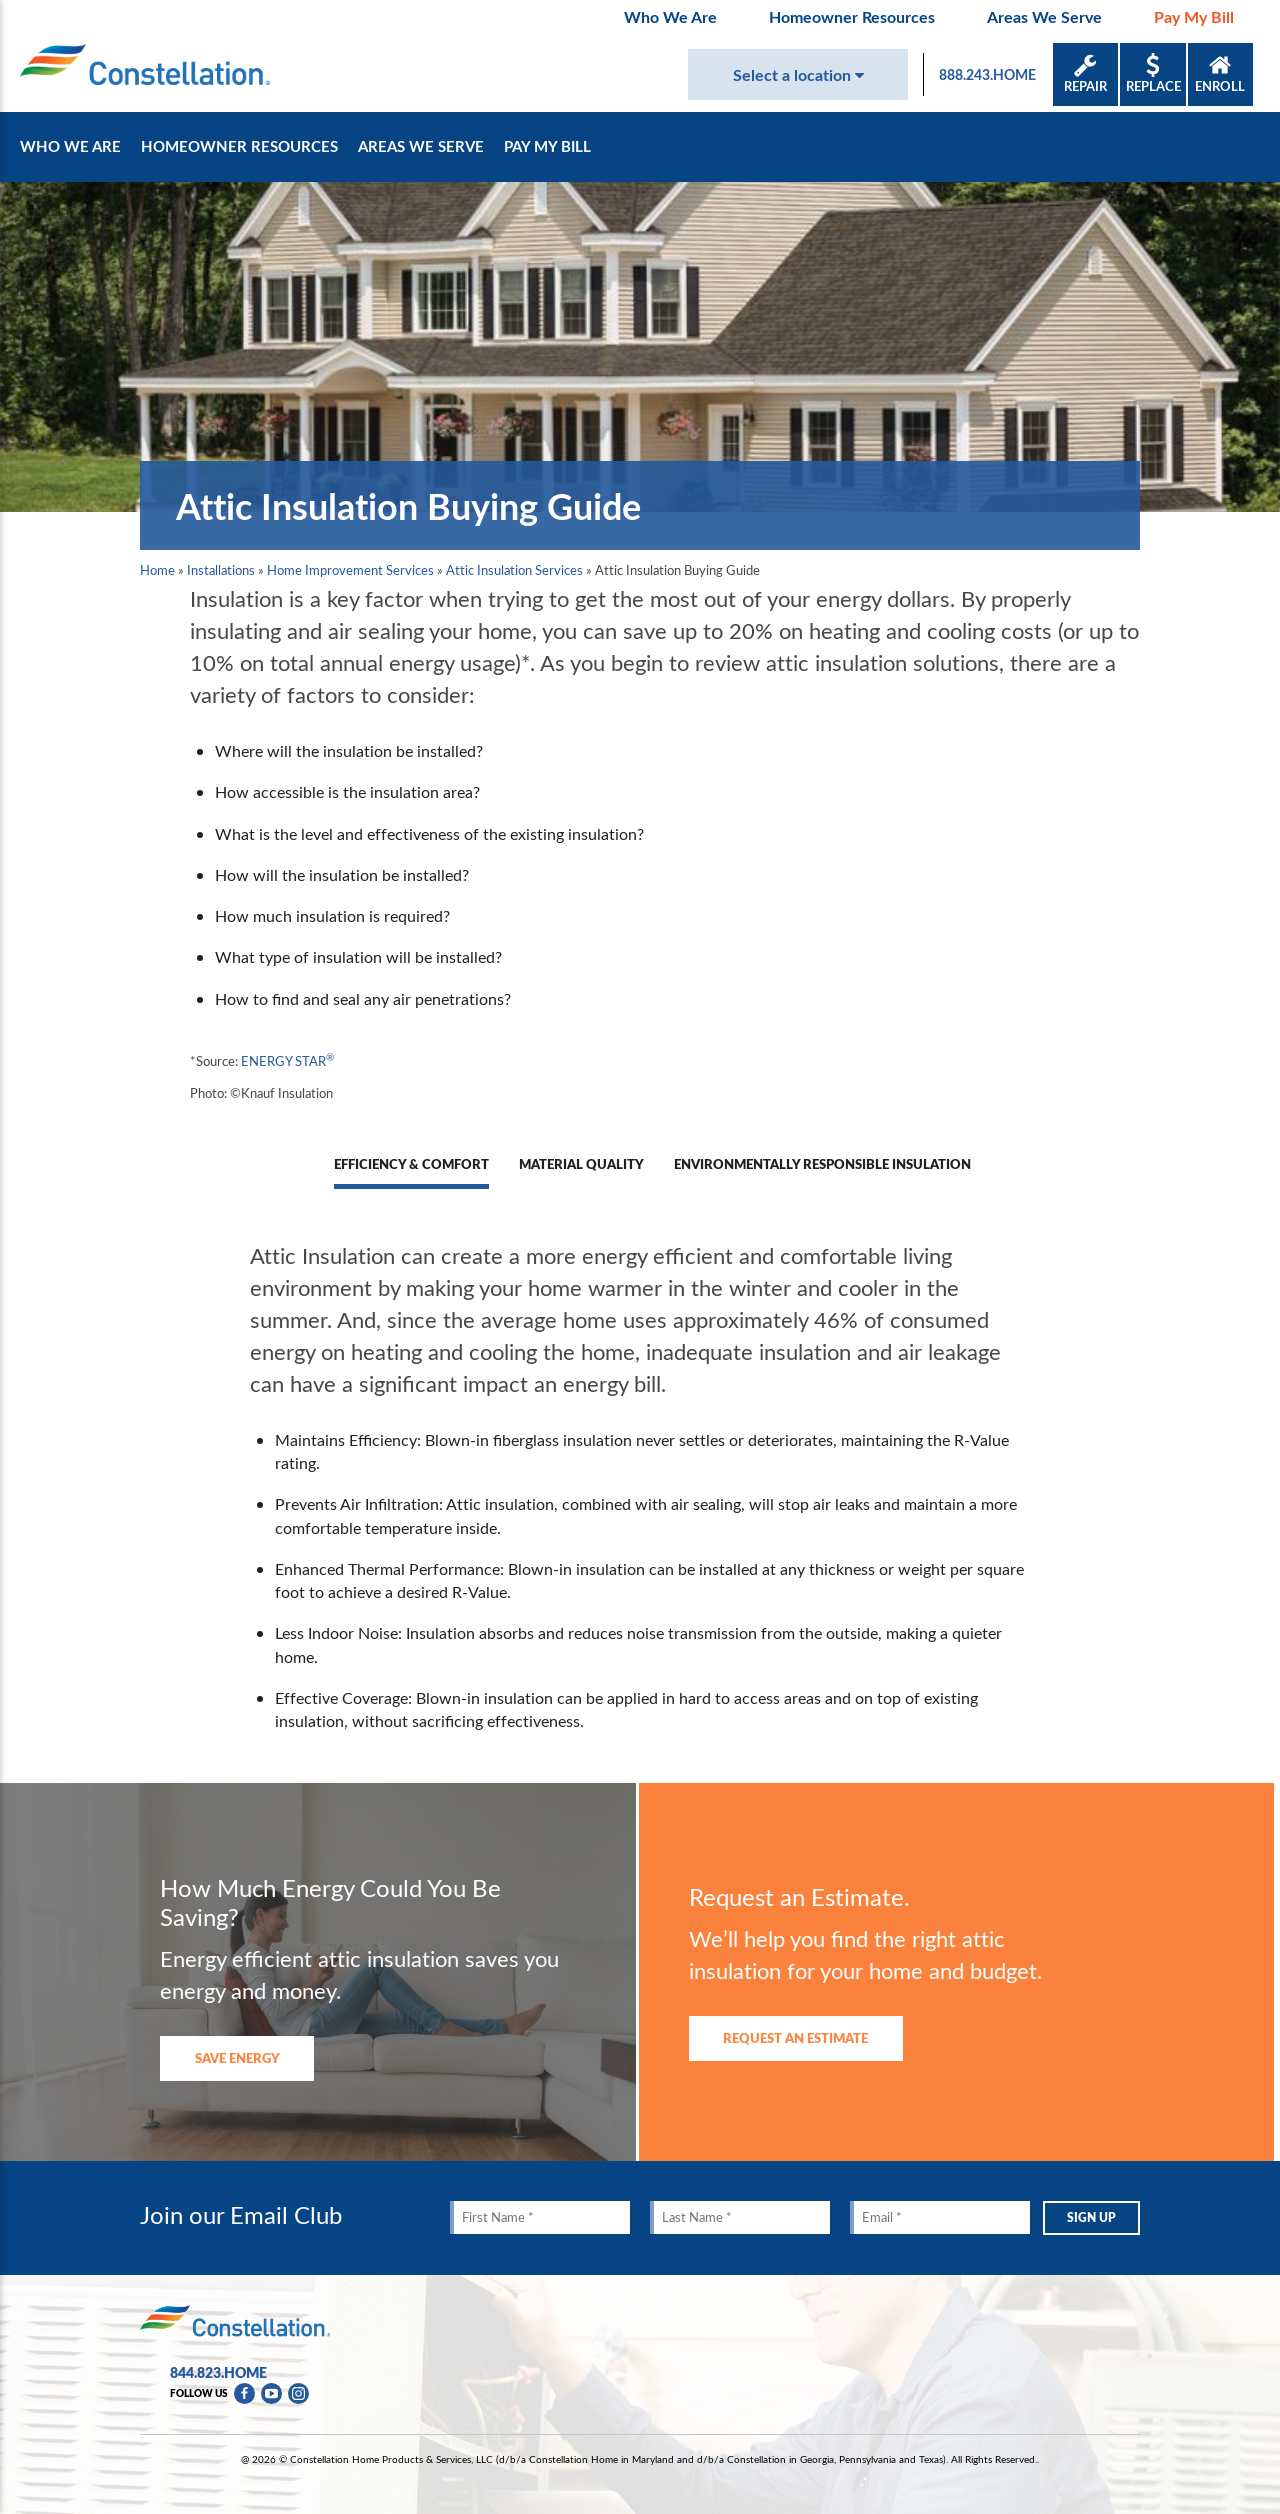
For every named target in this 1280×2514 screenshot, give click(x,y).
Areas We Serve (1044, 16)
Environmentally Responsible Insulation (822, 1164)
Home (157, 570)
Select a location (798, 74)
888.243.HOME (987, 74)
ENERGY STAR (287, 1061)
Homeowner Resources (852, 16)
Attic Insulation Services (514, 570)
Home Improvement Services (350, 570)
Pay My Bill (1194, 16)
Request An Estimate (795, 2037)
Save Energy (237, 2057)
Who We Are (670, 16)
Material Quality (581, 1164)
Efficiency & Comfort (411, 1164)
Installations (221, 570)
